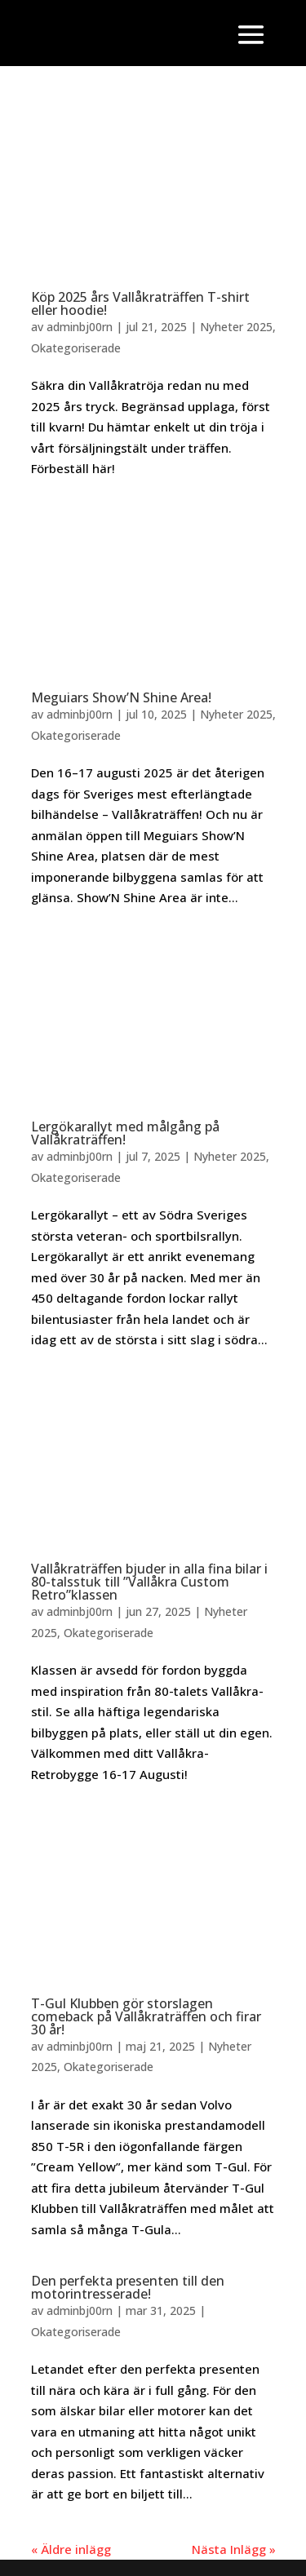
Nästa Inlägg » (234, 2549)
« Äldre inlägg (71, 2549)
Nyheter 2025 (236, 326)
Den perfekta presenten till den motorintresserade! (127, 2287)
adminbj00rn (80, 326)
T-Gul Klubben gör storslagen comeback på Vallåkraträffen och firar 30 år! (146, 2016)
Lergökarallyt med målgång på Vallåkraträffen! (125, 1133)
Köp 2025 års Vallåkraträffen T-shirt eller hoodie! (140, 303)
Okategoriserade (76, 348)
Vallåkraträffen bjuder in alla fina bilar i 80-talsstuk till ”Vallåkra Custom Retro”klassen (149, 1582)
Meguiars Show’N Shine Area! (121, 697)
